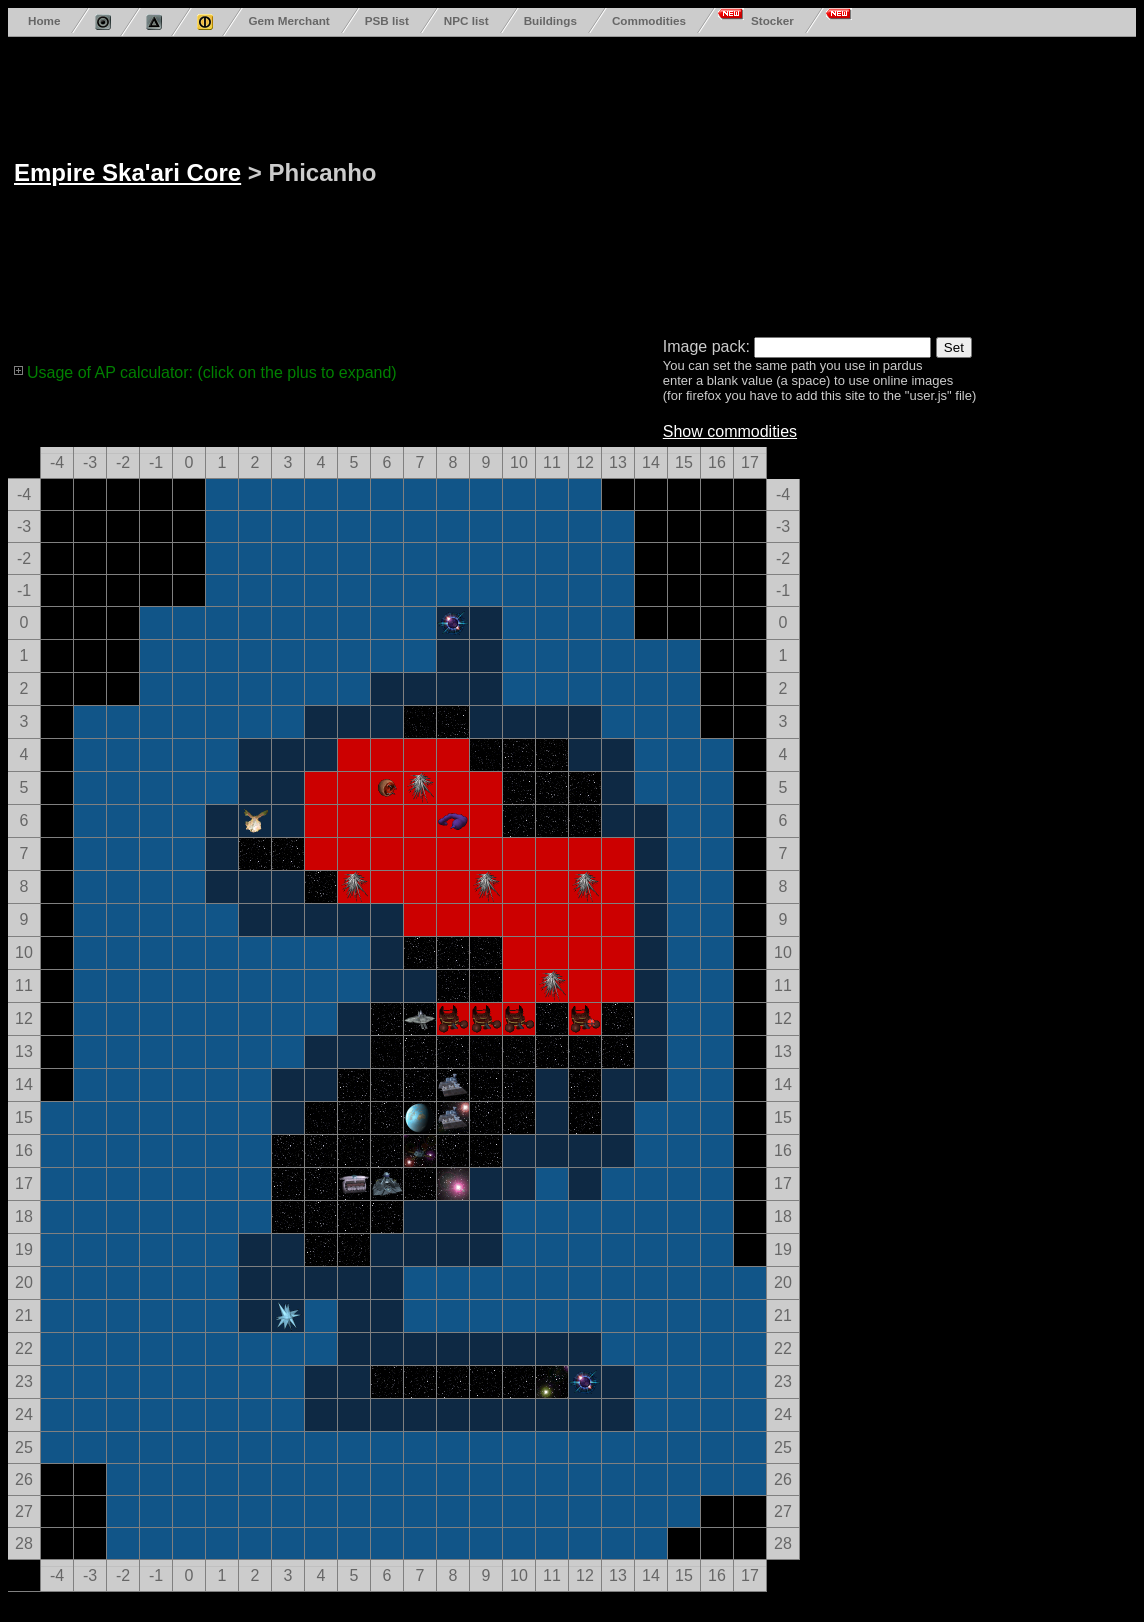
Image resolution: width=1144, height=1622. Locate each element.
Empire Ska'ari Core (127, 172)
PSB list (387, 20)
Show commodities (730, 431)
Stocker (772, 20)
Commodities (649, 20)
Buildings (550, 20)
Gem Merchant (288, 20)
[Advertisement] (588, 183)
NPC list (466, 20)
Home (44, 20)
